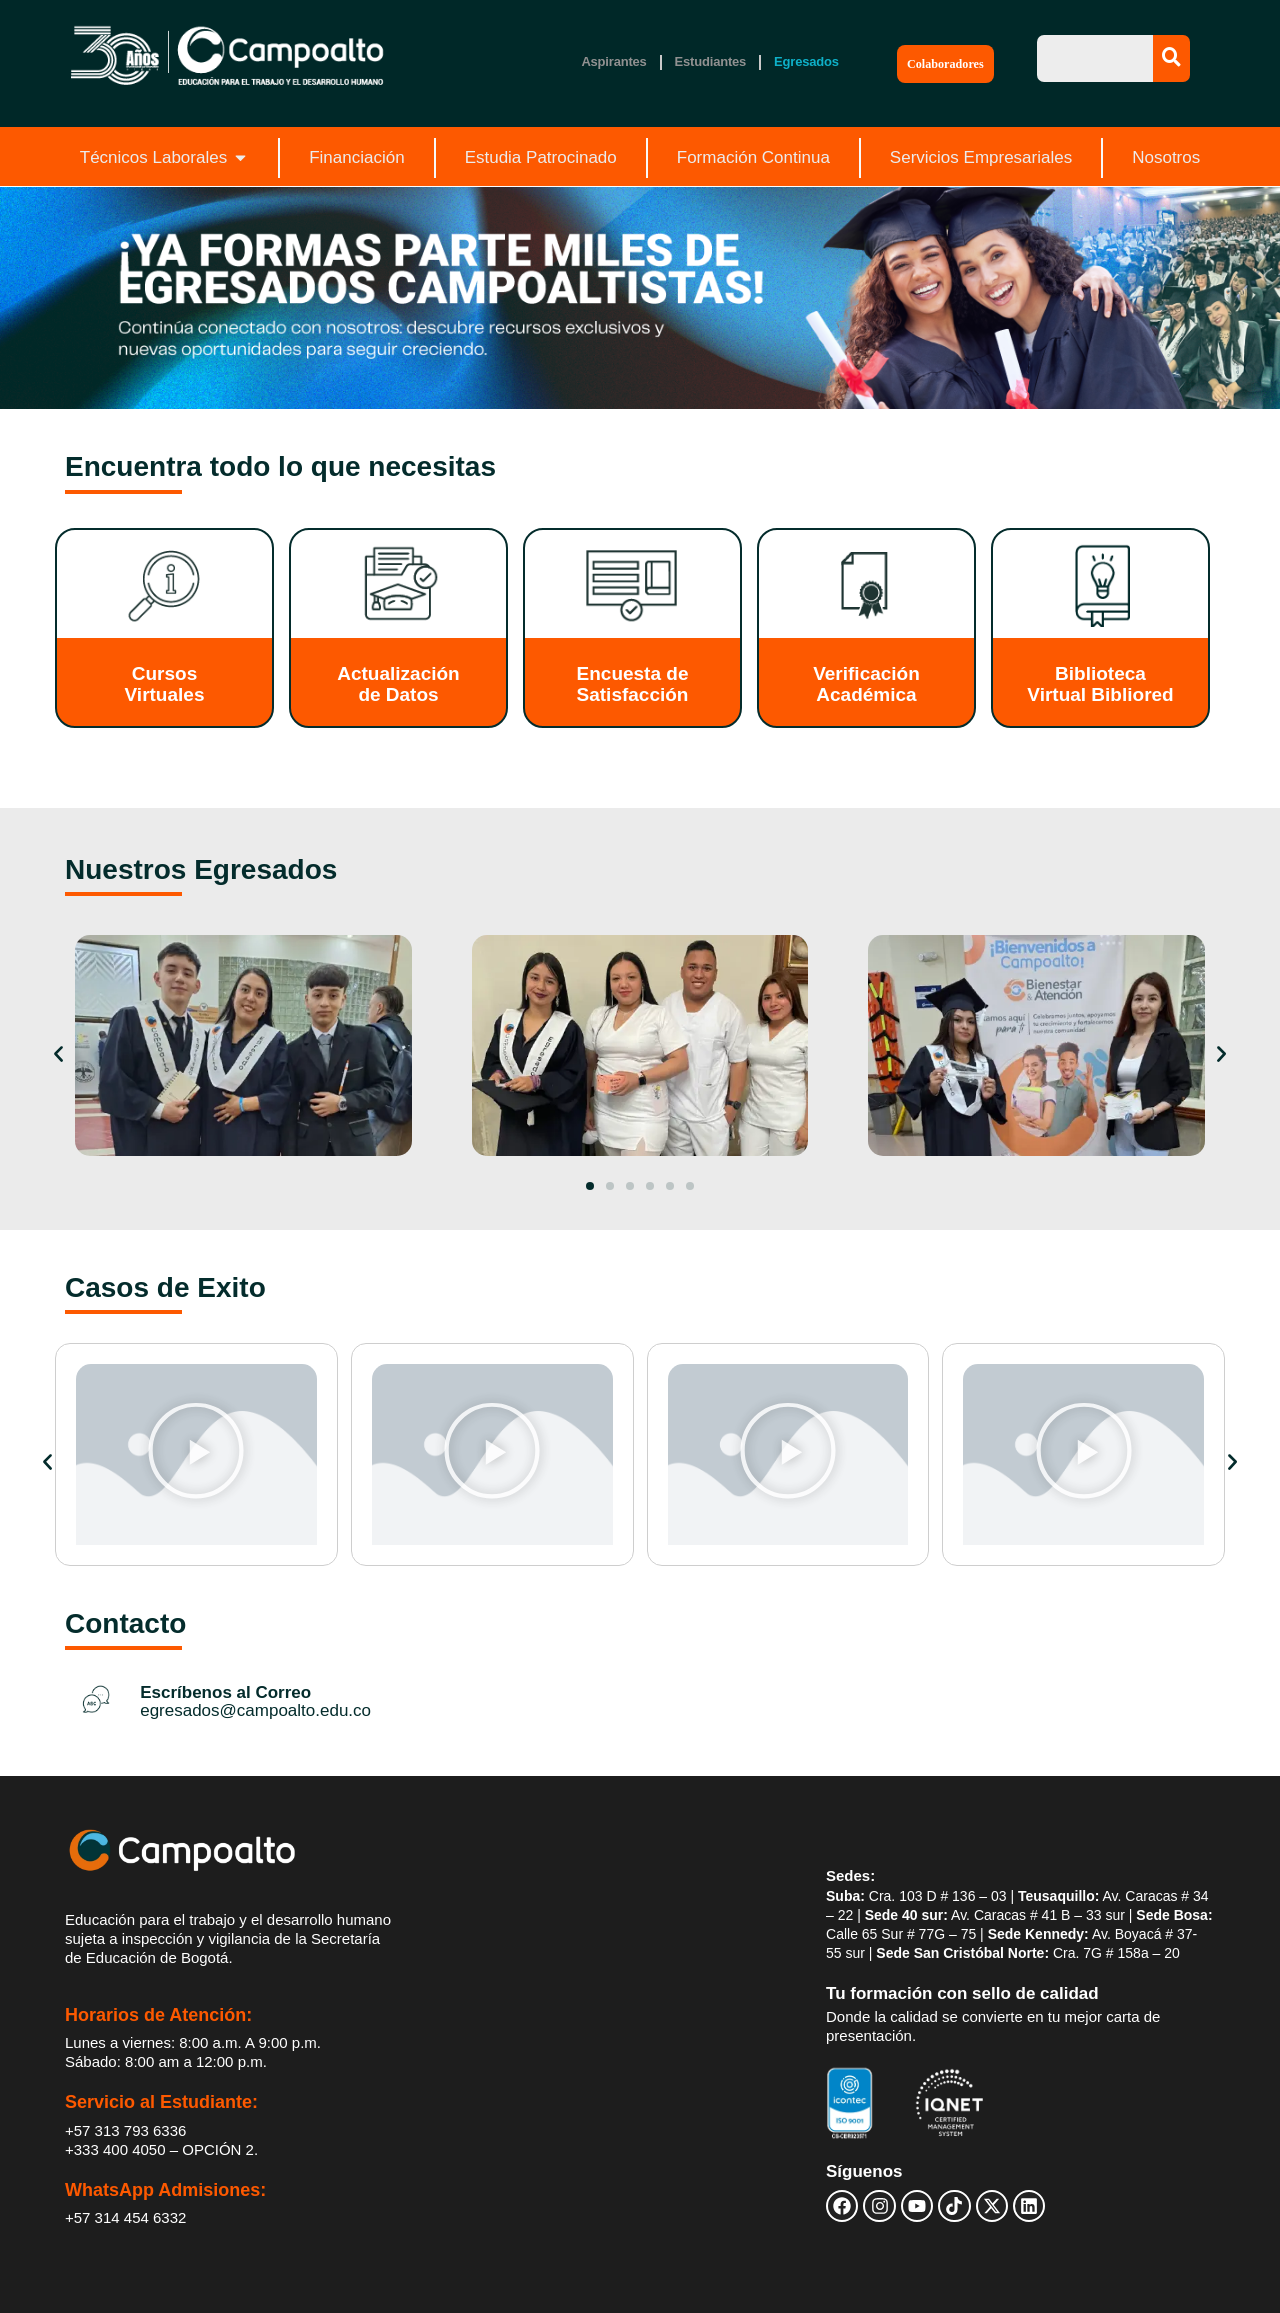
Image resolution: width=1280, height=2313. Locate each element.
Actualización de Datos (398, 684)
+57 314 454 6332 (125, 2217)
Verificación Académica (866, 684)
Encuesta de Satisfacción (633, 684)
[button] (58, 1054)
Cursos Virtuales (165, 684)
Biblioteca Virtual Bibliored (1100, 684)
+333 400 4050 (115, 2149)
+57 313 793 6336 (125, 2130)
